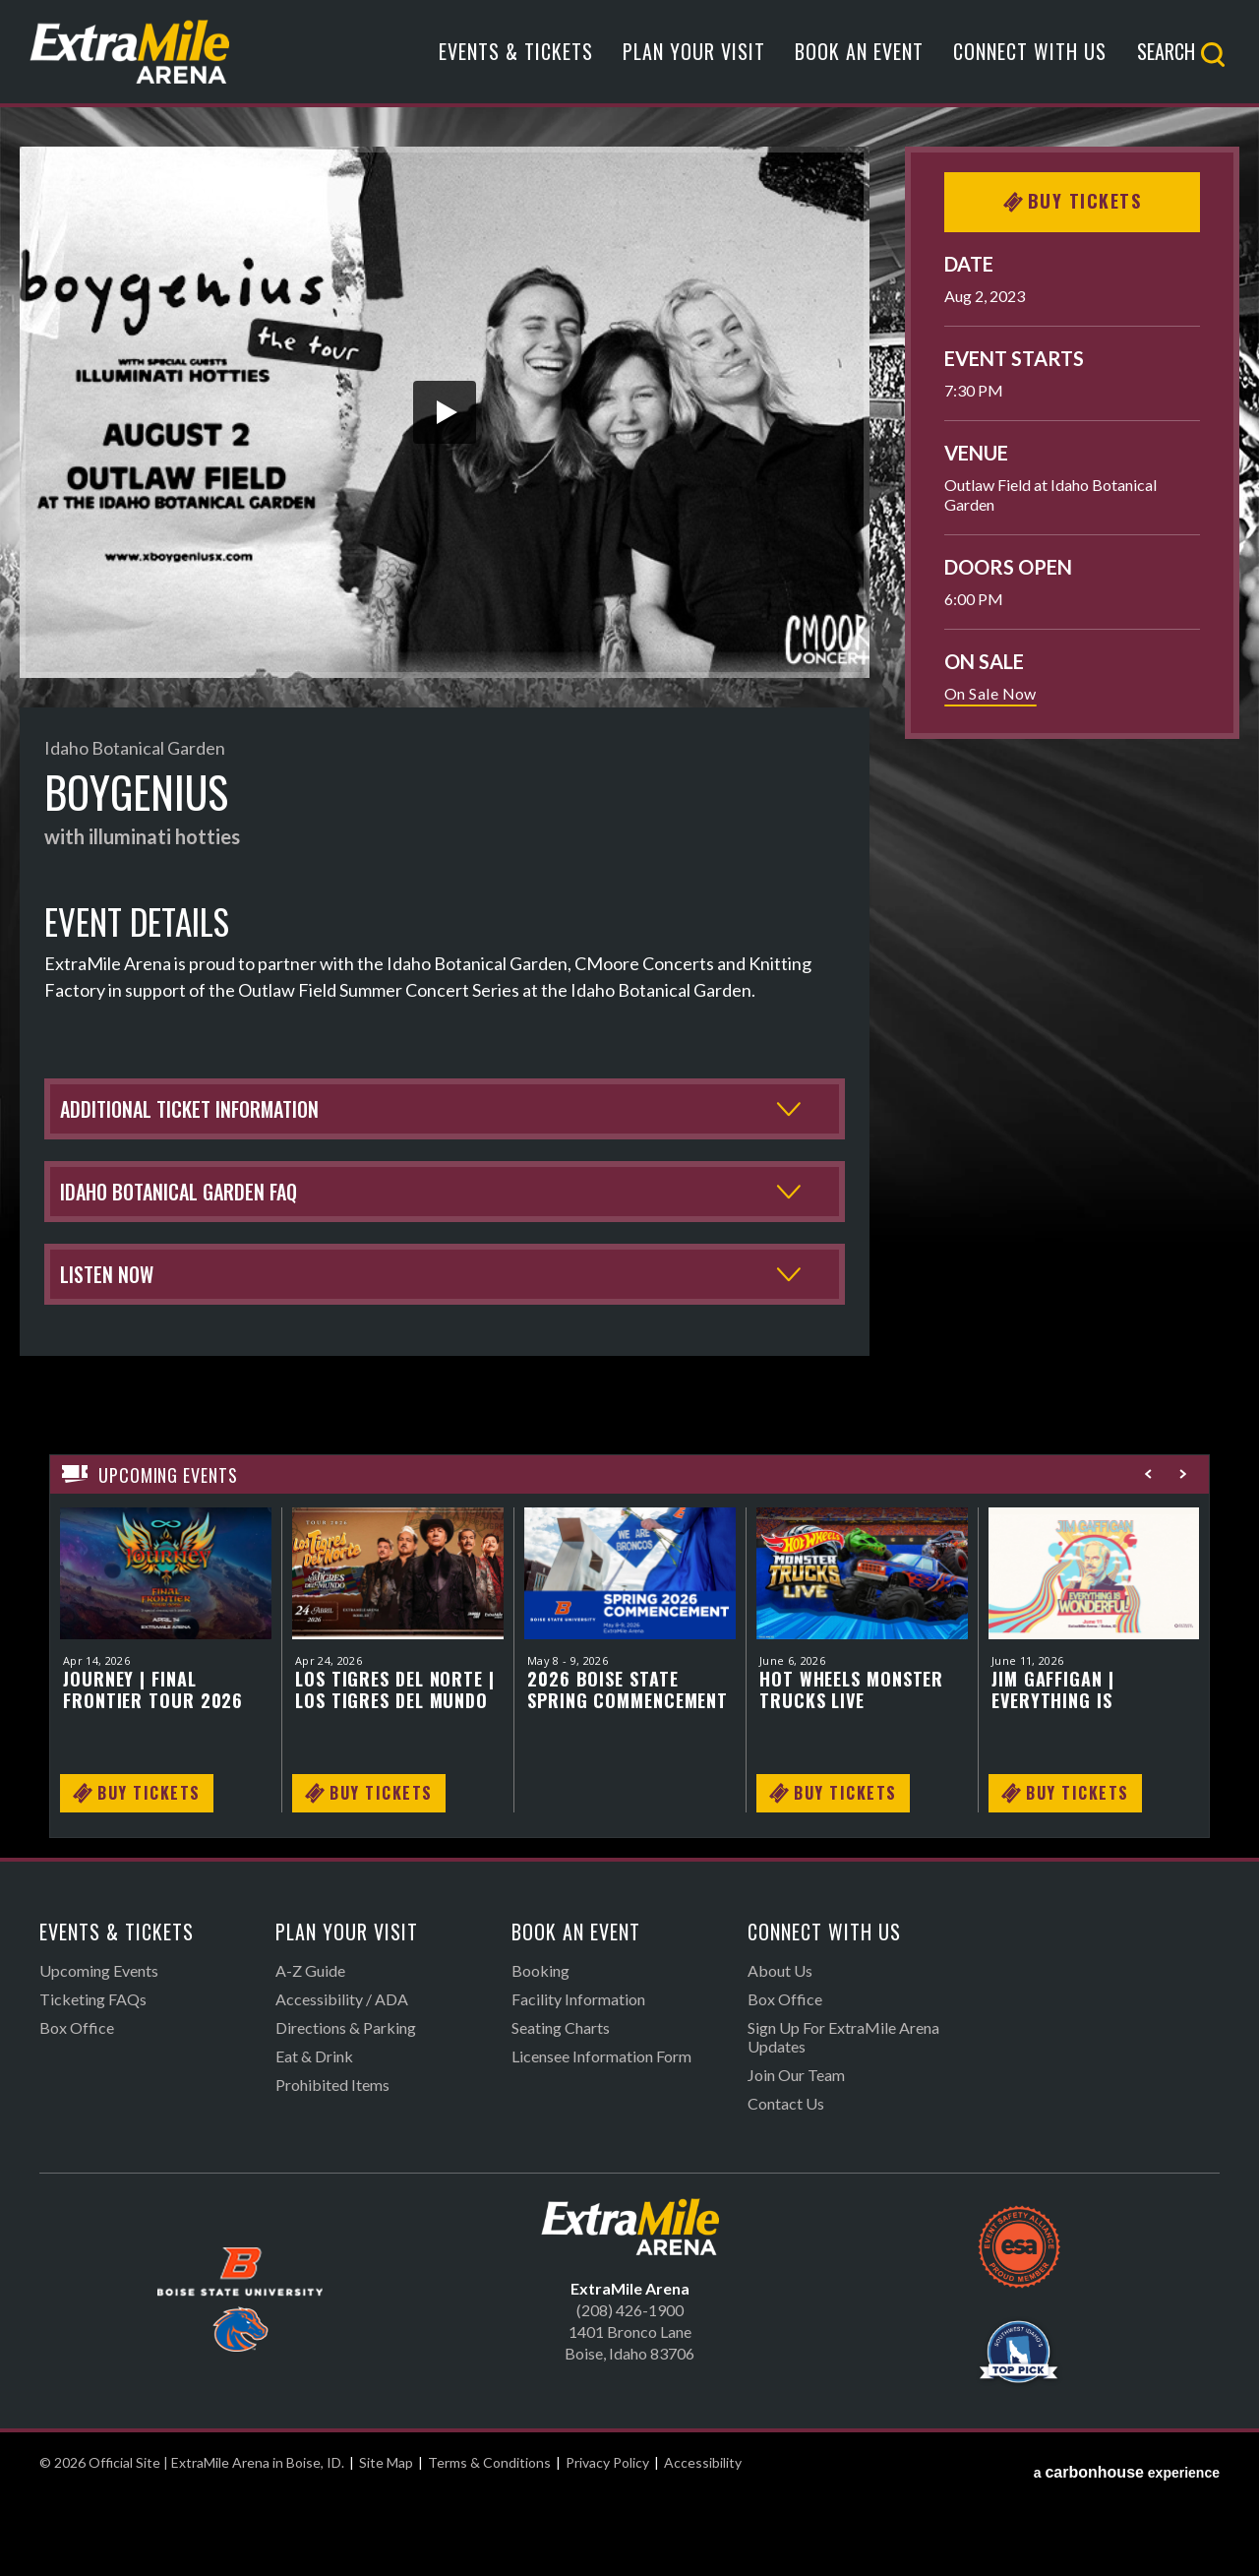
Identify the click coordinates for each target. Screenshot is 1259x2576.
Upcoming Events (98, 2053)
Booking (540, 2053)
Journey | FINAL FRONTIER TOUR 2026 (153, 1772)
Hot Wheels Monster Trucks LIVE (851, 1772)
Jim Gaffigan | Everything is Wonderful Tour (1065, 1772)
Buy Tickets (1072, 201)
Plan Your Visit (694, 62)
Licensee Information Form (601, 2138)
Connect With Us (1030, 62)
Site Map (386, 2545)
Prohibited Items (332, 2167)
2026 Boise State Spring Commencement (627, 1772)
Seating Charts (560, 2110)
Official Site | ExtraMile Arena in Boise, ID (130, 61)
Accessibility (703, 2545)
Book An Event (859, 62)
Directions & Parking (345, 2110)
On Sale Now (990, 693)
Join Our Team (796, 2157)
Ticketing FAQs (93, 2081)
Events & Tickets (516, 62)
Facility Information (578, 2081)
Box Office (76, 2110)
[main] (629, 1043)
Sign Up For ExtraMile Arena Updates (843, 2119)
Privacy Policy (607, 2545)
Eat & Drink (314, 2138)
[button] (444, 412)
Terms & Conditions (489, 2545)
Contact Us (786, 2186)
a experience (1127, 2545)
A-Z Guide (310, 2053)
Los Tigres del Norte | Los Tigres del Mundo (395, 1772)
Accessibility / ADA (341, 2081)
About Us (780, 2053)
